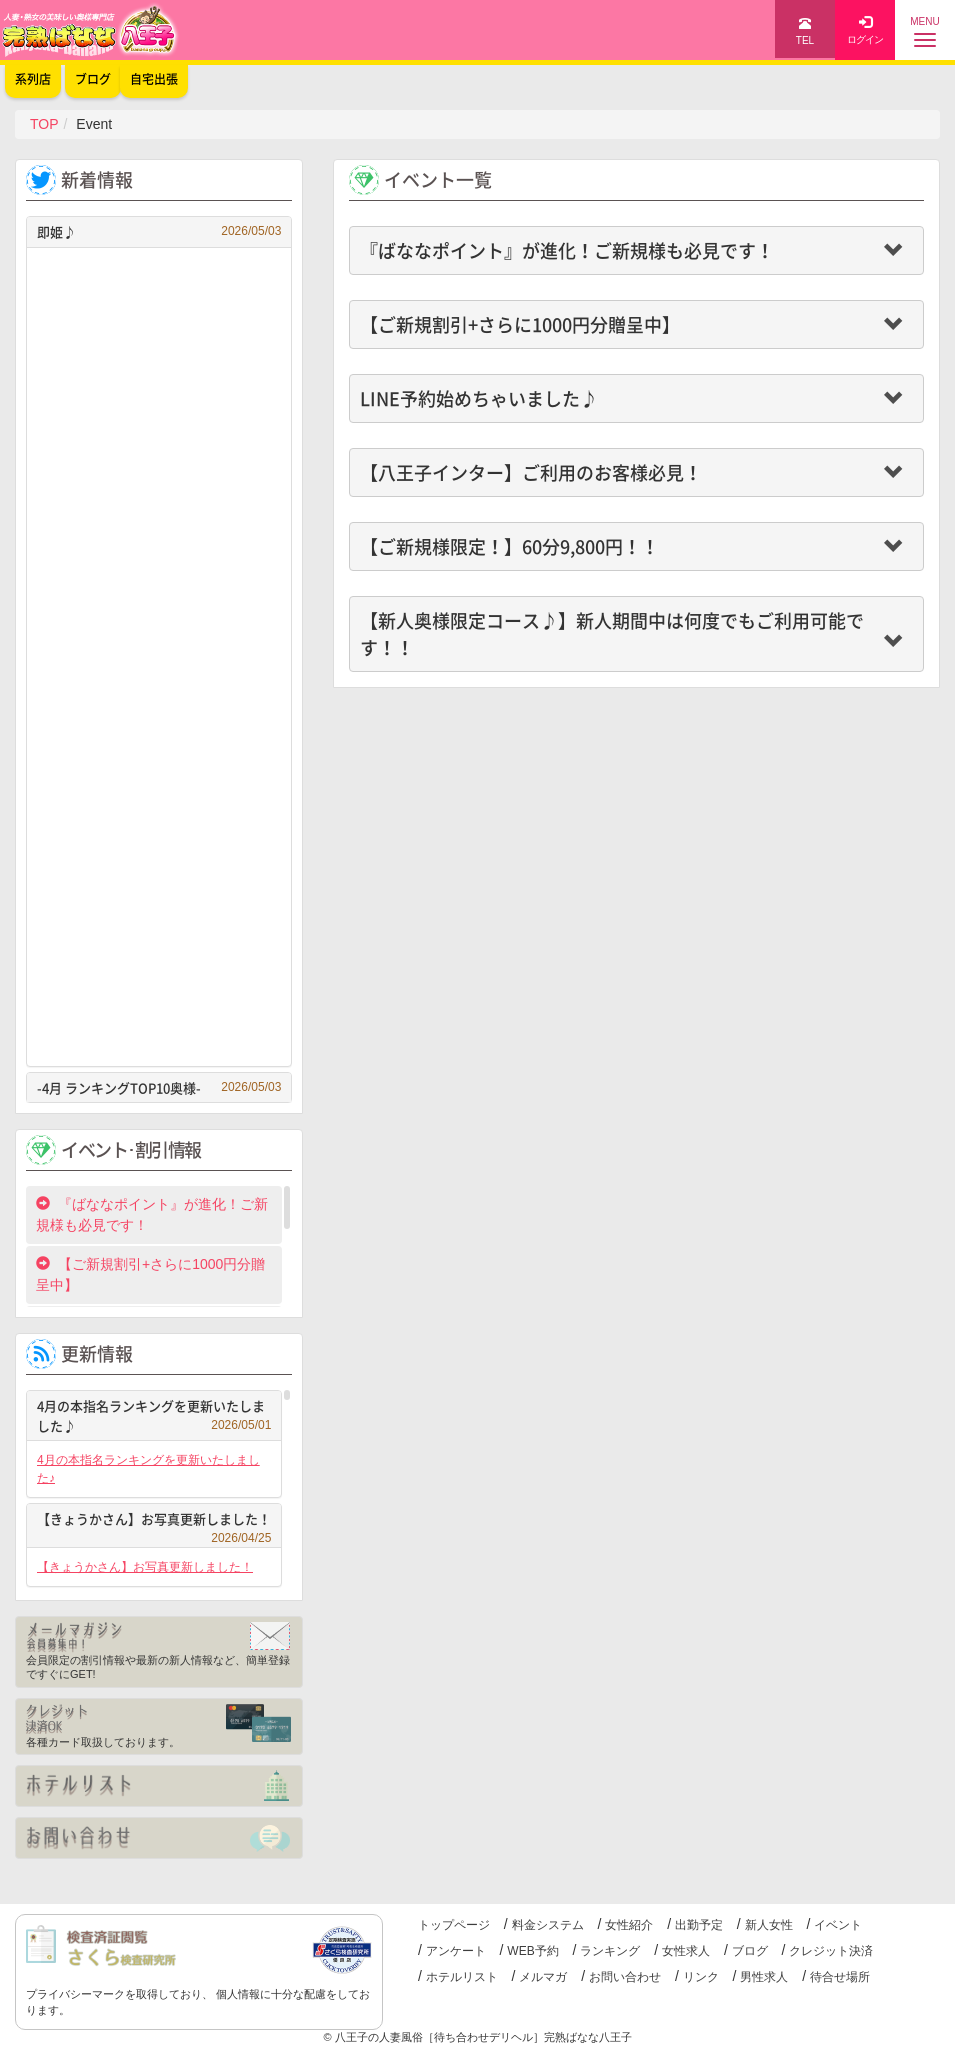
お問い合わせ (625, 1977)
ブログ (750, 1951)
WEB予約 (532, 1951)
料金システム (548, 1925)
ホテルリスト (462, 1977)
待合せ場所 (840, 1977)
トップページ (454, 1925)
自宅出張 (154, 79)
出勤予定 (699, 1925)
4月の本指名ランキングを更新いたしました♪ (154, 1415)
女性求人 (686, 1951)
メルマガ (543, 1977)
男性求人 (764, 1977)
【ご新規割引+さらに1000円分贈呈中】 (150, 1274)
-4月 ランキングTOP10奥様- (159, 1087)
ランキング (610, 1951)
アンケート (456, 1951)
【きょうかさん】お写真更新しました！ (154, 1521)
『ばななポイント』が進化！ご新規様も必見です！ (152, 1214)
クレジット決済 (831, 1951)
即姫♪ (159, 231)
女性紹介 (629, 1925)
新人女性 (769, 1925)
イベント (838, 1925)
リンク (701, 1977)
